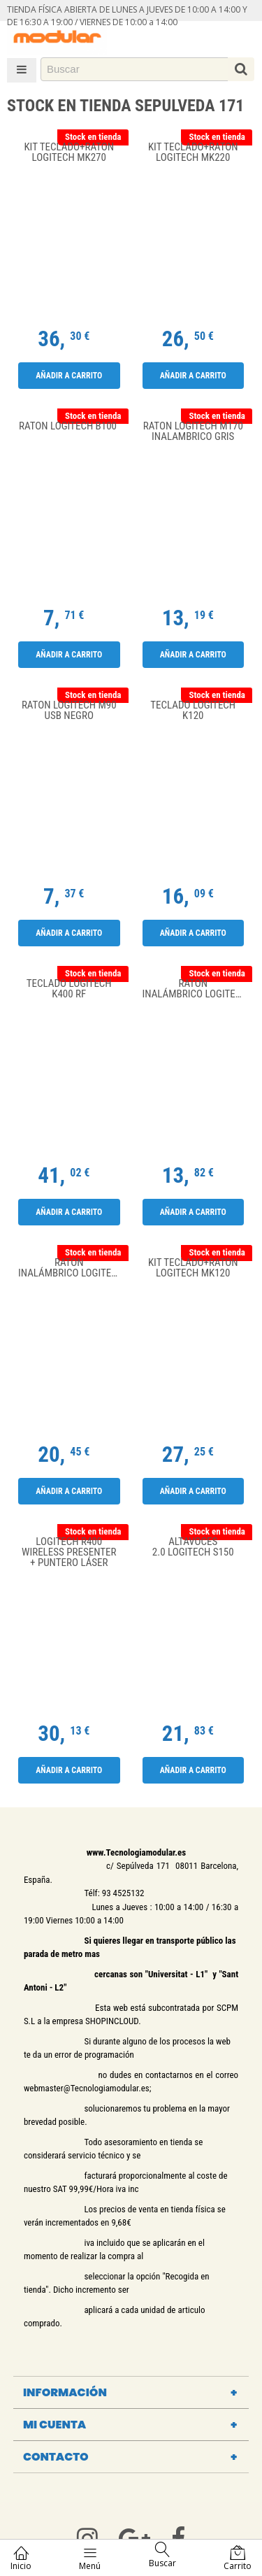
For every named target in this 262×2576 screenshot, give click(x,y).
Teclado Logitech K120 (192, 711)
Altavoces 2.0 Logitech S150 (193, 1547)
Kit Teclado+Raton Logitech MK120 (193, 1268)
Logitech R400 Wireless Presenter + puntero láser (69, 1552)
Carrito (238, 2558)
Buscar (162, 2555)
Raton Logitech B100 (69, 426)
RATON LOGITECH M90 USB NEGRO (69, 711)
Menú (90, 2558)
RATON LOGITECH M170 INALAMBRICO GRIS (193, 432)
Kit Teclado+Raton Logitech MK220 (193, 153)
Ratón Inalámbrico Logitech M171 (197, 989)
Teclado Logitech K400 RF (69, 989)
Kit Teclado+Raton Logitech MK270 (69, 153)
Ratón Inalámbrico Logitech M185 (72, 1268)
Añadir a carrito (69, 375)
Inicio (20, 2558)
